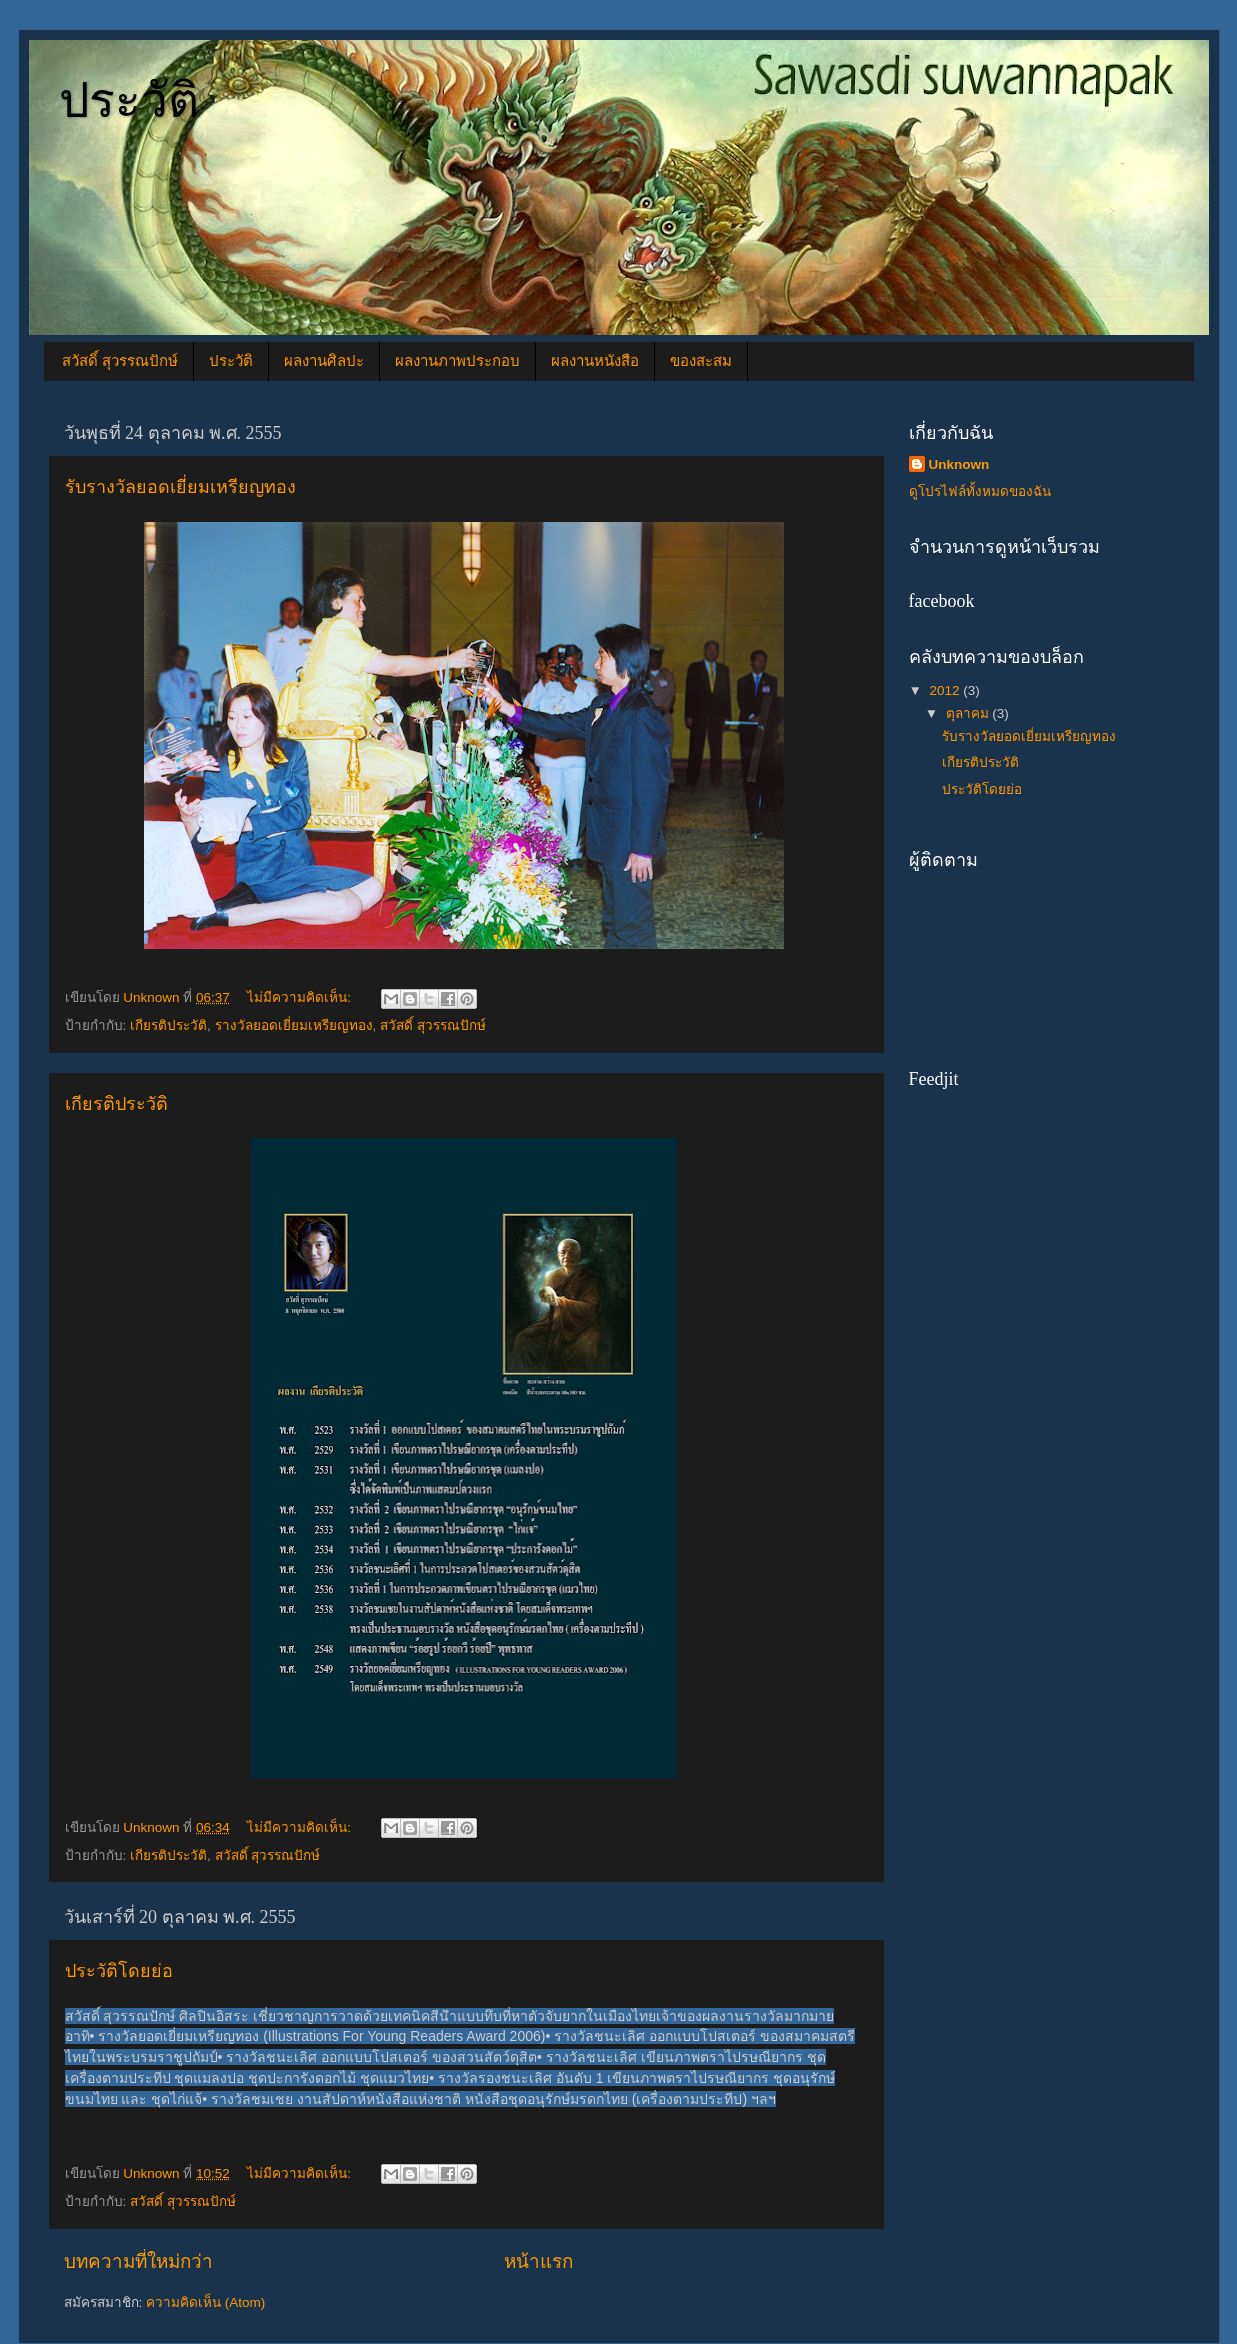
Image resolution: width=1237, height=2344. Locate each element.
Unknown (959, 464)
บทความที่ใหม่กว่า (138, 2261)
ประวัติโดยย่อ (119, 1971)
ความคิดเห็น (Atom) (205, 2302)
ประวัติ (129, 100)
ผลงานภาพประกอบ (457, 361)
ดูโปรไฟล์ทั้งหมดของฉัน (980, 491)
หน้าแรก (538, 2261)
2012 (946, 690)
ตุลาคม (969, 713)
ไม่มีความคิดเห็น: (301, 997)
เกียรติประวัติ (168, 1025)
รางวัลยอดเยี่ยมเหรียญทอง (294, 1025)
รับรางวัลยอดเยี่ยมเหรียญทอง (180, 487)
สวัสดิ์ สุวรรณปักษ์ (120, 361)
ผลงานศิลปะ (324, 361)
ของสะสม (701, 361)
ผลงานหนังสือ (595, 361)
